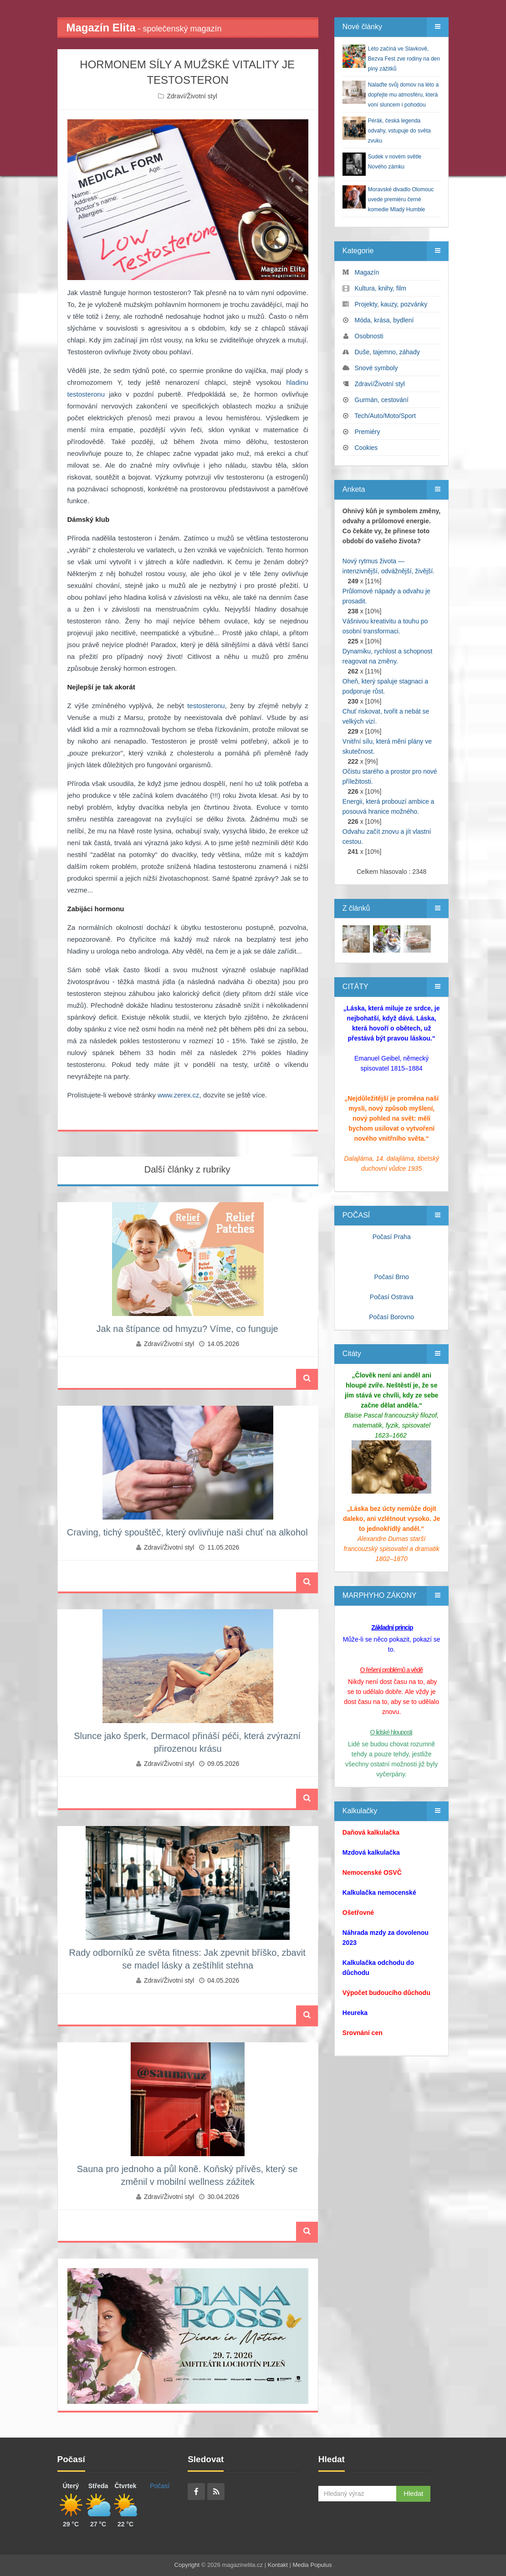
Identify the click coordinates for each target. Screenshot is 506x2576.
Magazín (367, 272)
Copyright (187, 2564)
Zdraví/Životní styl (192, 96)
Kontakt (278, 2564)
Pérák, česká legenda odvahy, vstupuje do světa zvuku (399, 130)
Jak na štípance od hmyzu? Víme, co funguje (187, 1329)
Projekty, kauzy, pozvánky (391, 304)
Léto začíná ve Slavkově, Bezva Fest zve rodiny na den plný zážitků (404, 59)
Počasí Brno (391, 1276)
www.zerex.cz (178, 1095)
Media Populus (312, 2564)
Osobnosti (369, 336)
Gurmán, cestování (382, 399)
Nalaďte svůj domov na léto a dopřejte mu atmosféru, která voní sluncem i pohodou (403, 95)
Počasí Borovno (391, 1317)
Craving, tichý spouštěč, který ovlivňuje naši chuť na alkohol (187, 1532)
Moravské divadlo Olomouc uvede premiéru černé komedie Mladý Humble (401, 199)
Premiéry (367, 431)
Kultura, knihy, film (380, 288)
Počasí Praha (392, 1236)
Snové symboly (376, 368)
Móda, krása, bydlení (384, 320)
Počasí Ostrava (392, 1297)
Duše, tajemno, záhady (387, 352)
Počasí (159, 2485)
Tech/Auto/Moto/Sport (385, 415)
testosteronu (206, 705)
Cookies (366, 447)
